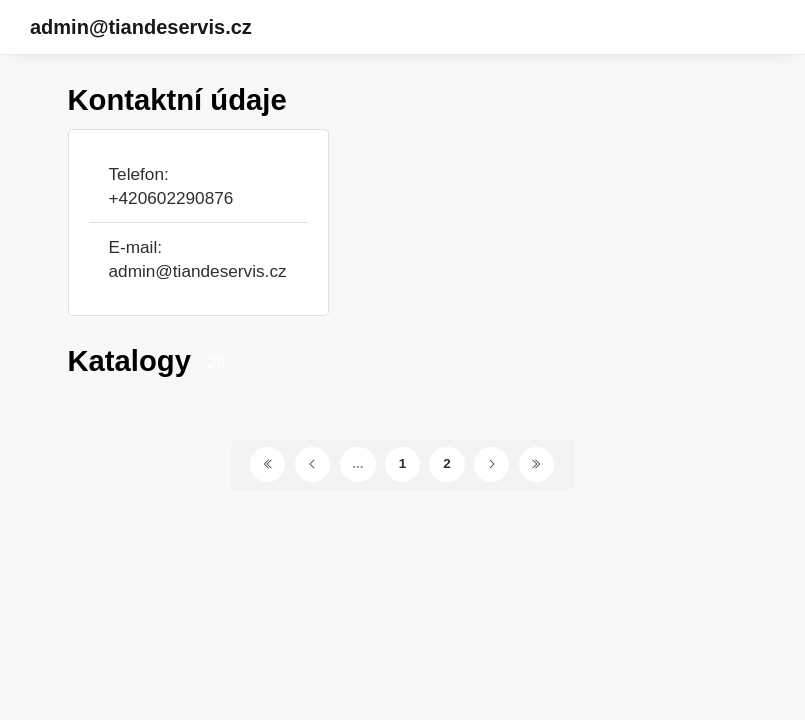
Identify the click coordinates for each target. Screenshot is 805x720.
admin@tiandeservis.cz (141, 27)
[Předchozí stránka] (312, 464)
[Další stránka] (491, 464)
